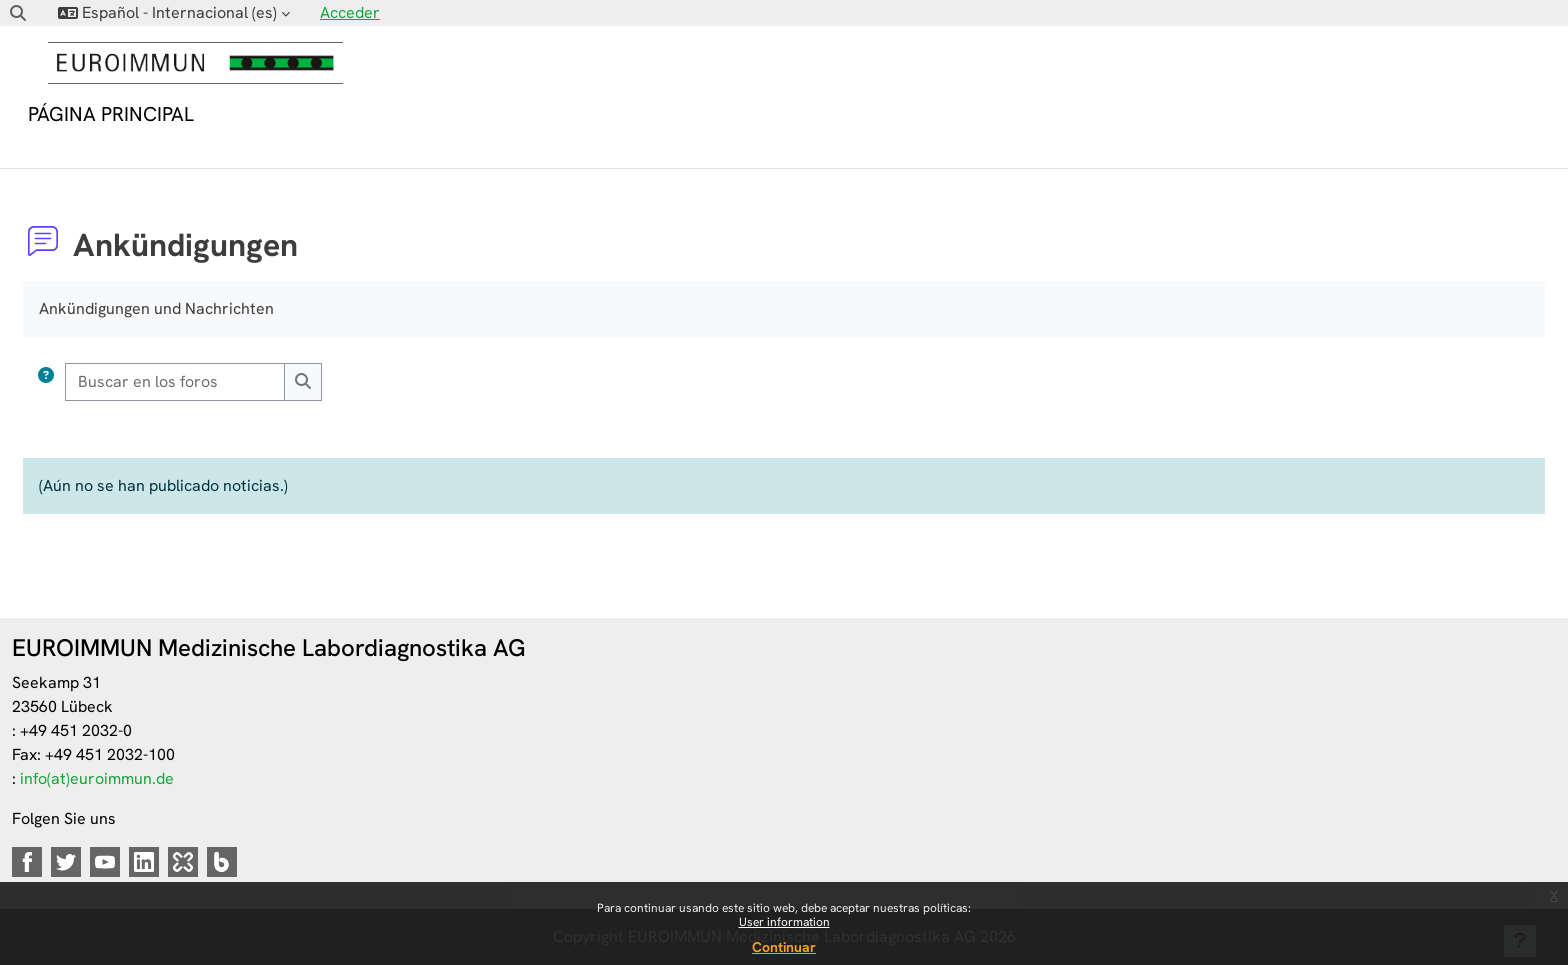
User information (784, 922)
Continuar (784, 947)
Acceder (350, 12)
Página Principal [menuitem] (111, 114)
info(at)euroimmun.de (97, 778)
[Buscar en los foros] (175, 382)
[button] (18, 13)
